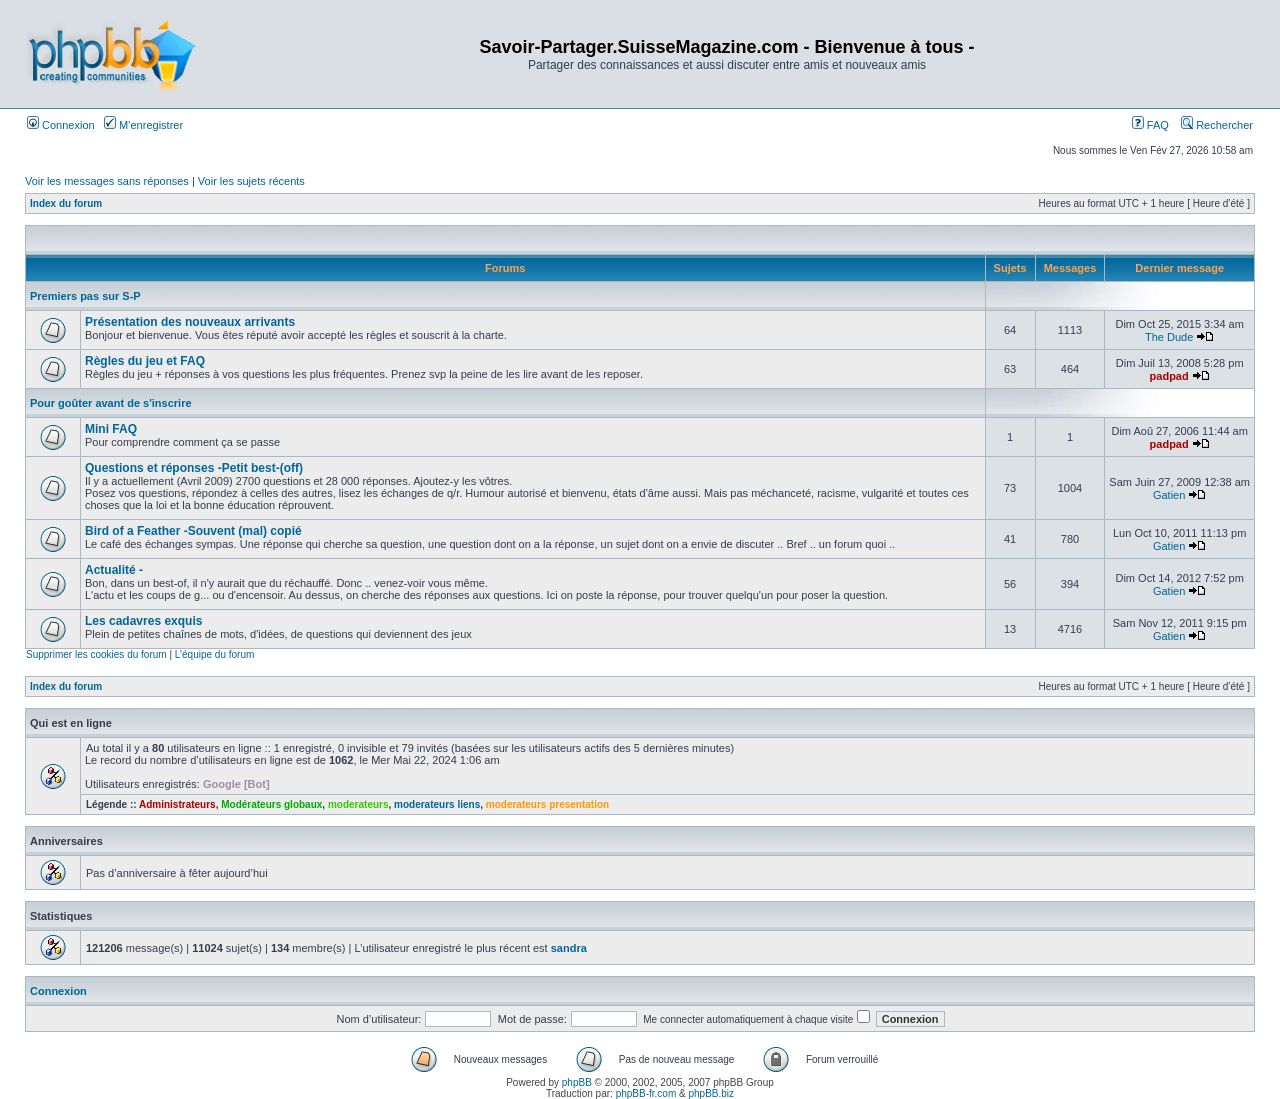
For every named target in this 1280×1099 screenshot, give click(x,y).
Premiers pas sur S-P (85, 296)
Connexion (61, 125)
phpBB (577, 1082)
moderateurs (358, 804)
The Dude (1169, 337)
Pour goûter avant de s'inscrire (111, 403)
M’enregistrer (143, 125)
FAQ (1150, 125)
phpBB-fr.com (646, 1093)
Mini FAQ (111, 429)
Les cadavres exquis (143, 621)
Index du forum (66, 203)
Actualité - (114, 570)
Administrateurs (177, 804)
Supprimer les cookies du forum (96, 654)
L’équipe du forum (215, 654)
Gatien (1169, 495)
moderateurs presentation (547, 804)
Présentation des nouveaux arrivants (190, 322)
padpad (1169, 376)
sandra (569, 948)
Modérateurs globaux (271, 804)
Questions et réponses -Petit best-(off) (194, 468)
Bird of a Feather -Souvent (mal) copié (193, 531)
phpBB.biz (711, 1093)
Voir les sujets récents (251, 181)
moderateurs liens (437, 804)
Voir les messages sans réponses (107, 181)
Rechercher (1217, 125)
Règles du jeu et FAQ (145, 361)
